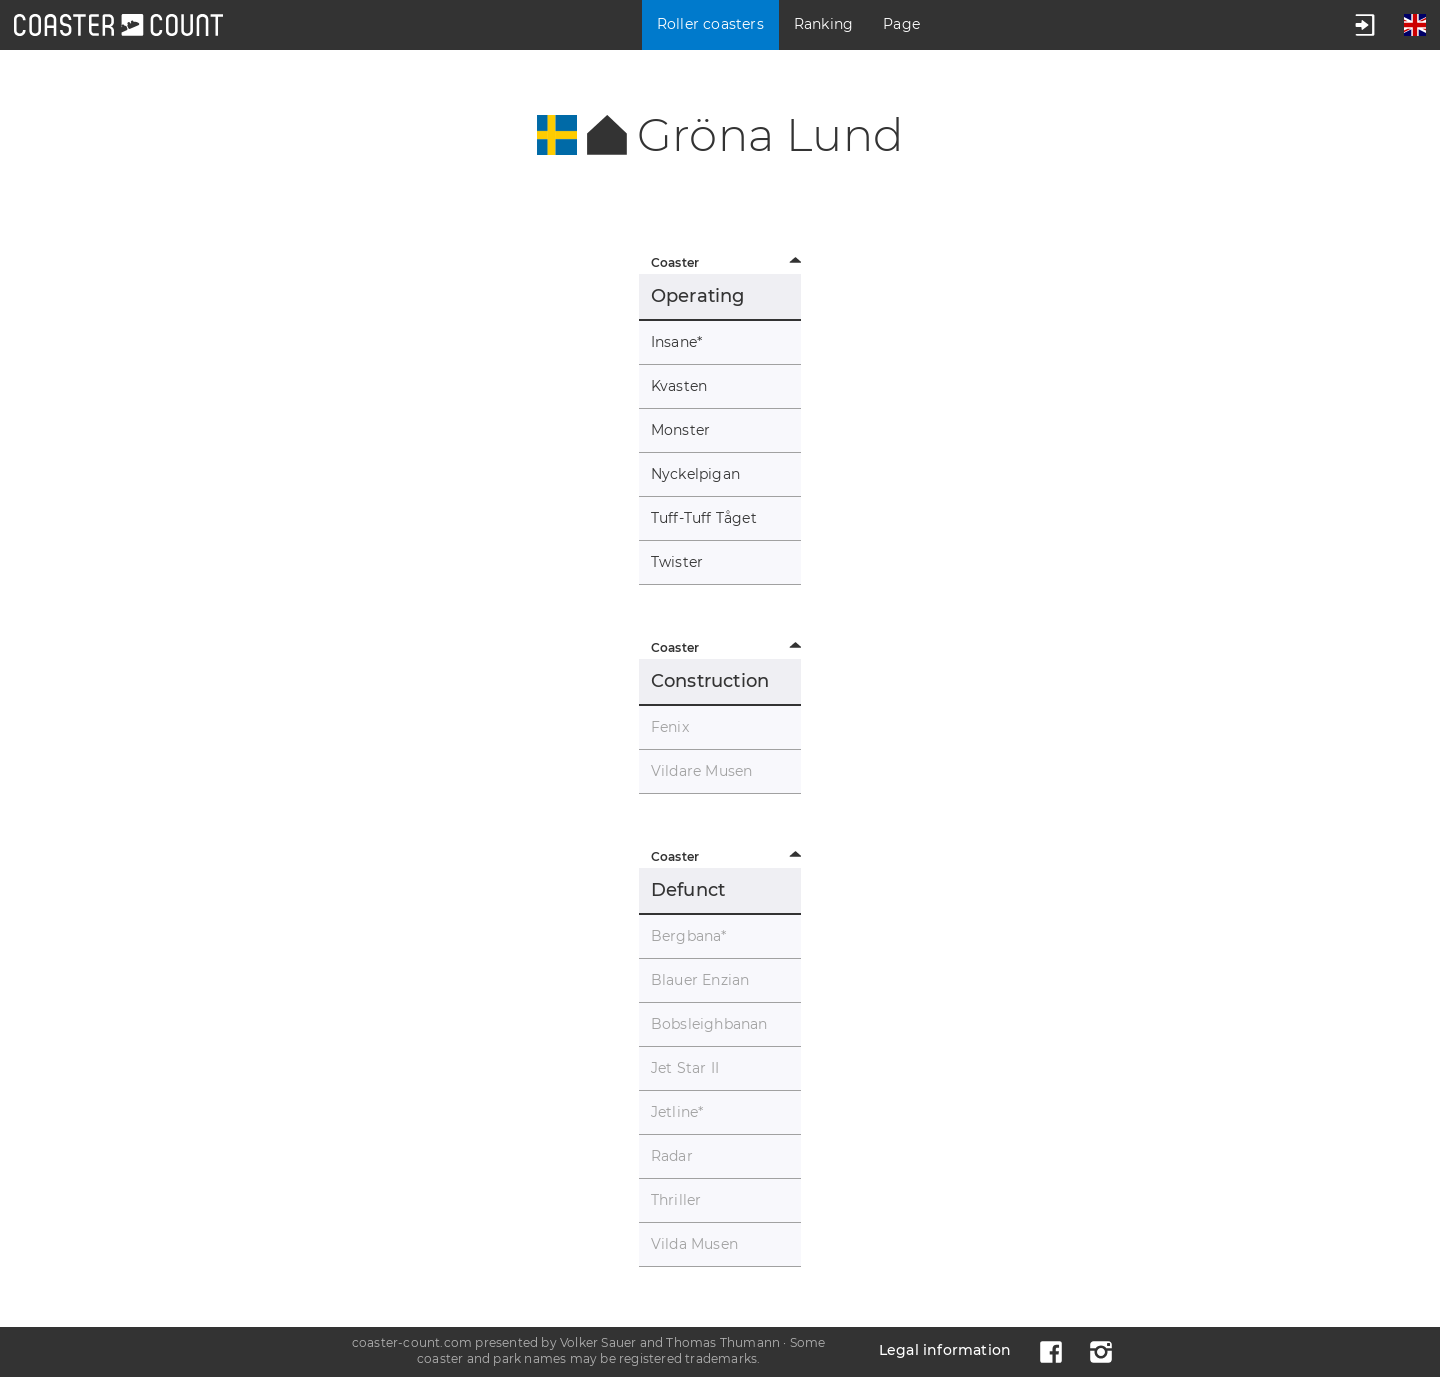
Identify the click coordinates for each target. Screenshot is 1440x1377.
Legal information (945, 1350)
